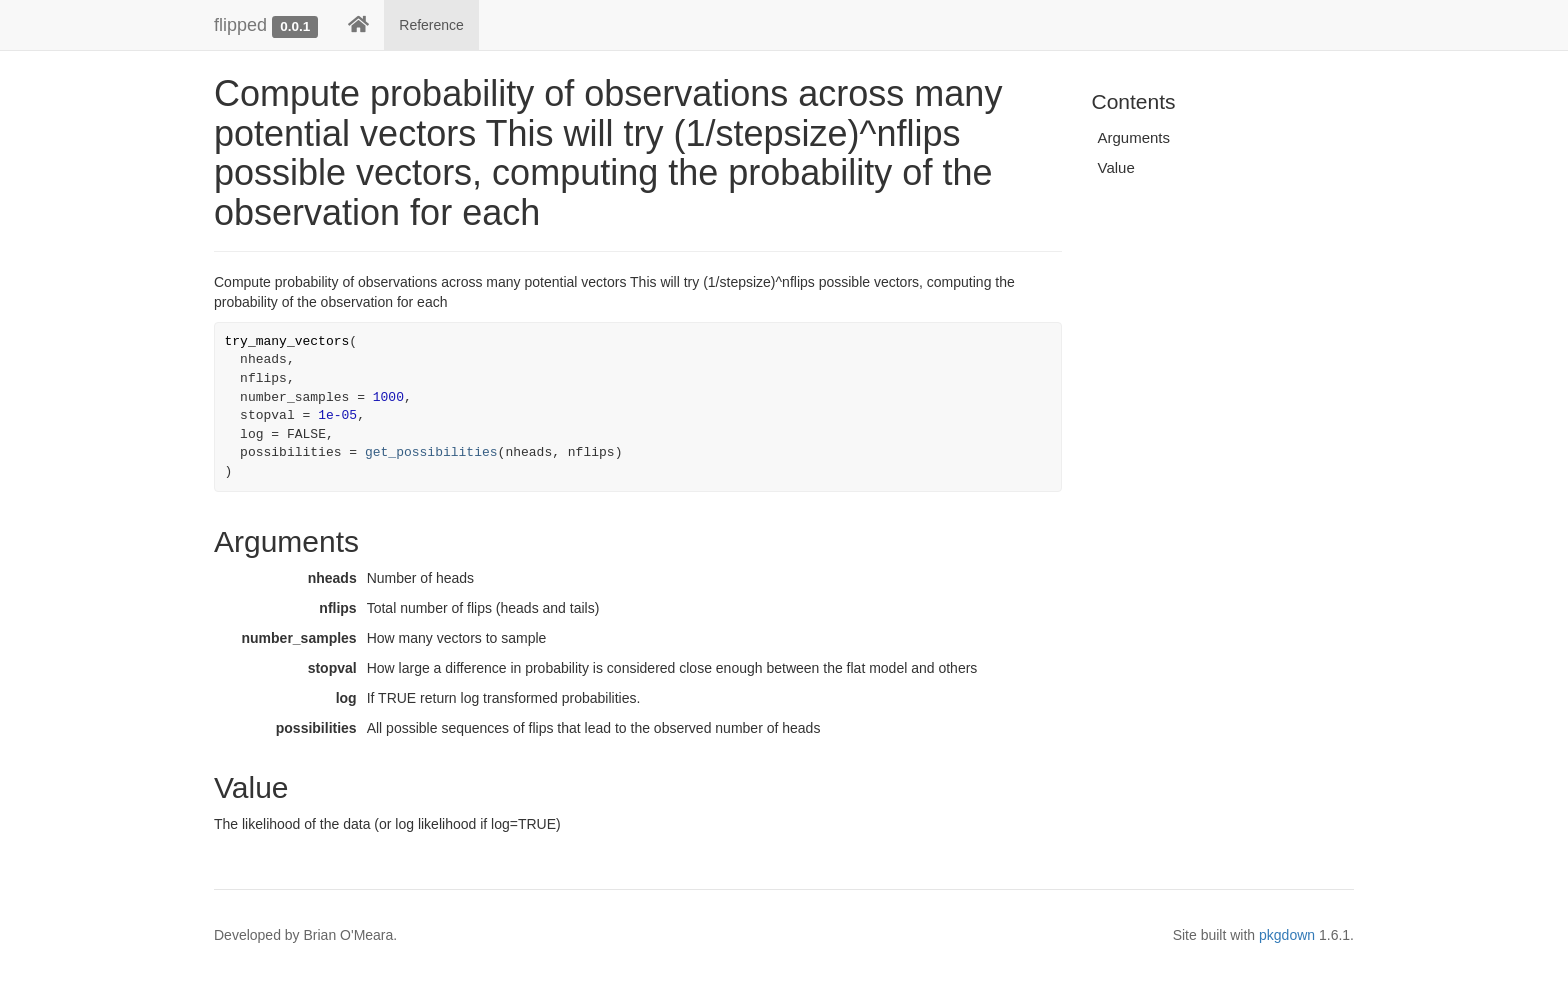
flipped (240, 25)
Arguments (1134, 137)
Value (1116, 167)
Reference (431, 25)
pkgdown (1287, 935)
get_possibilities (431, 452)
